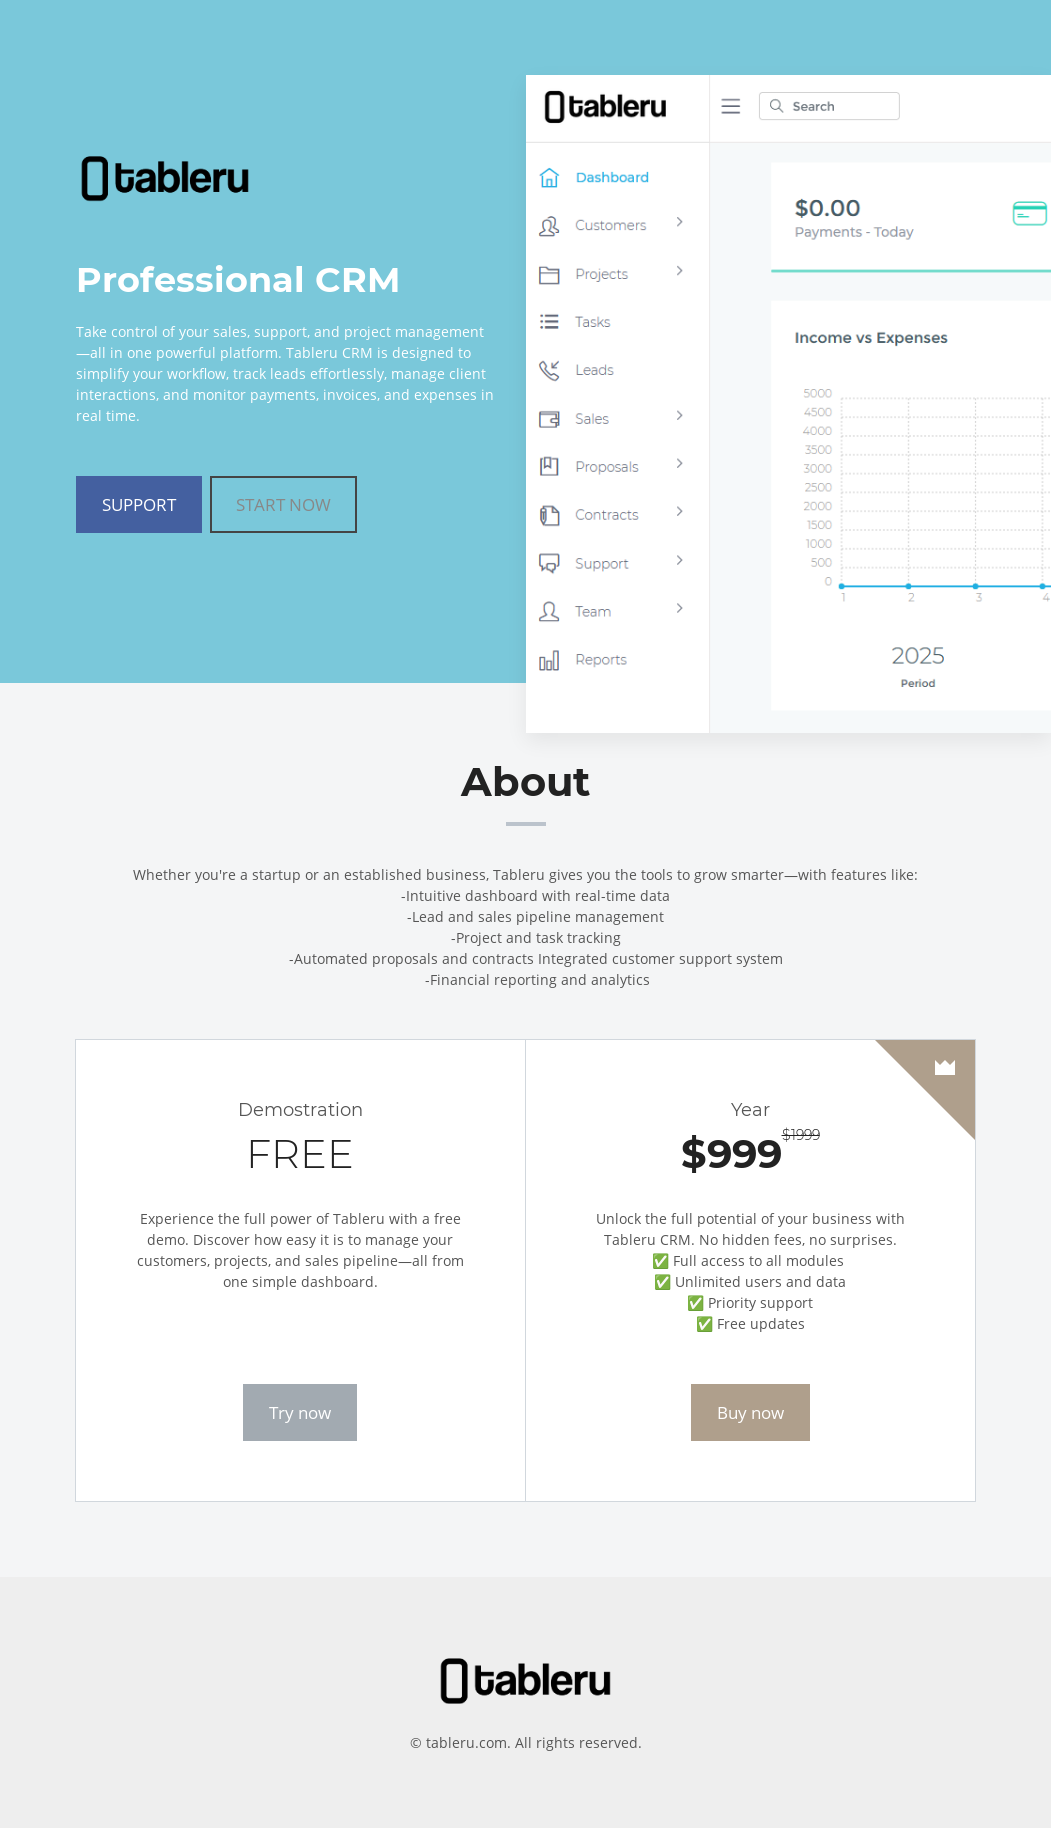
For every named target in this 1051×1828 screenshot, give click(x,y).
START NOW (283, 504)
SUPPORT (139, 504)
